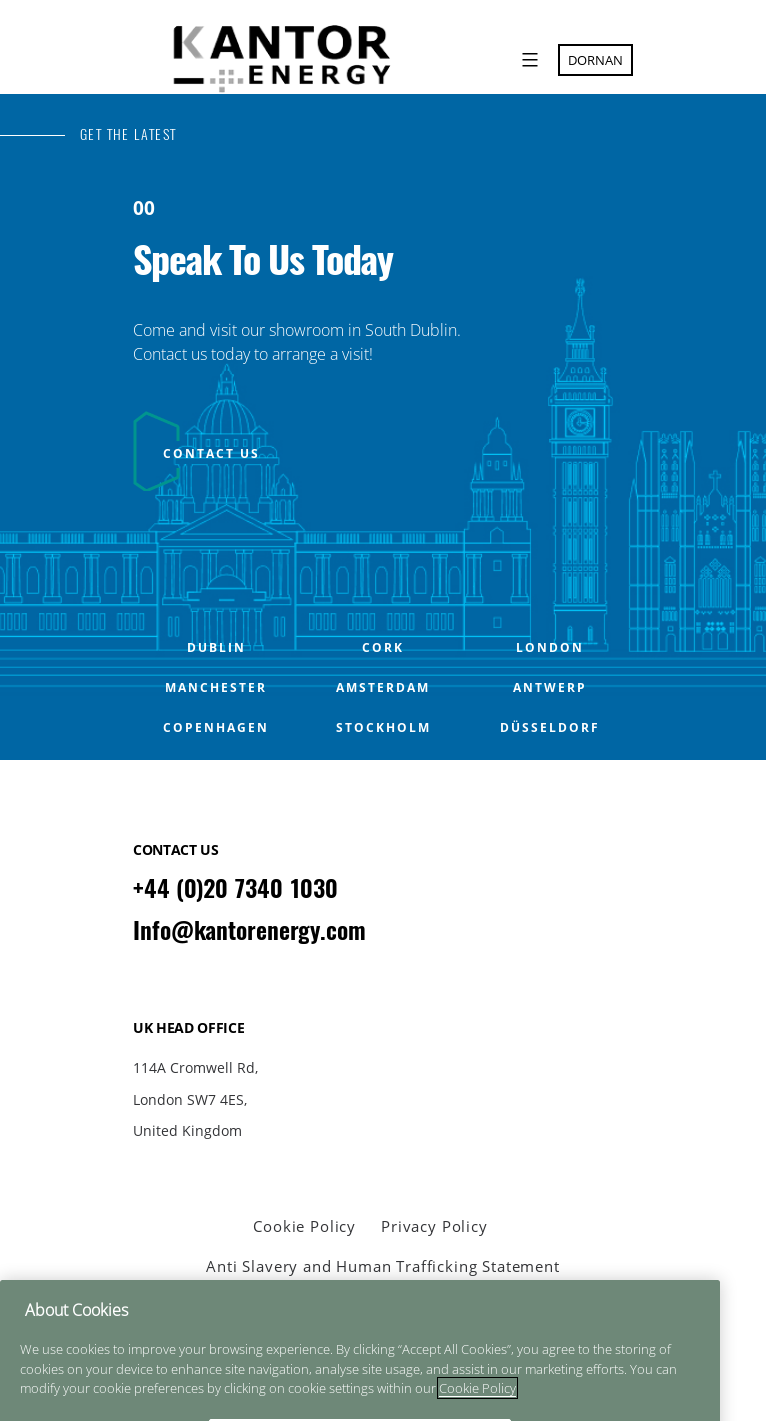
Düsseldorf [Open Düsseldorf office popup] (550, 728)
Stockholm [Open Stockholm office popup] (383, 728)
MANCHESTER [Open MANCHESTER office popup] (216, 688)
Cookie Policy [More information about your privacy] (477, 1405)
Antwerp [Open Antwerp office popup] (550, 688)
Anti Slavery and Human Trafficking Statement (382, 1266)
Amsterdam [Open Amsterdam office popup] (383, 688)
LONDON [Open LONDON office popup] (550, 648)
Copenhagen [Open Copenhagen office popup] (216, 728)
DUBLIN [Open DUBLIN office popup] (216, 648)
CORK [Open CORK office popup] (383, 648)
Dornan (595, 60)
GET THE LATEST (128, 134)
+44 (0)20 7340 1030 (235, 888)
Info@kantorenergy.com (249, 930)
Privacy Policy (434, 1226)
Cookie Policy (304, 1226)
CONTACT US (211, 453)
